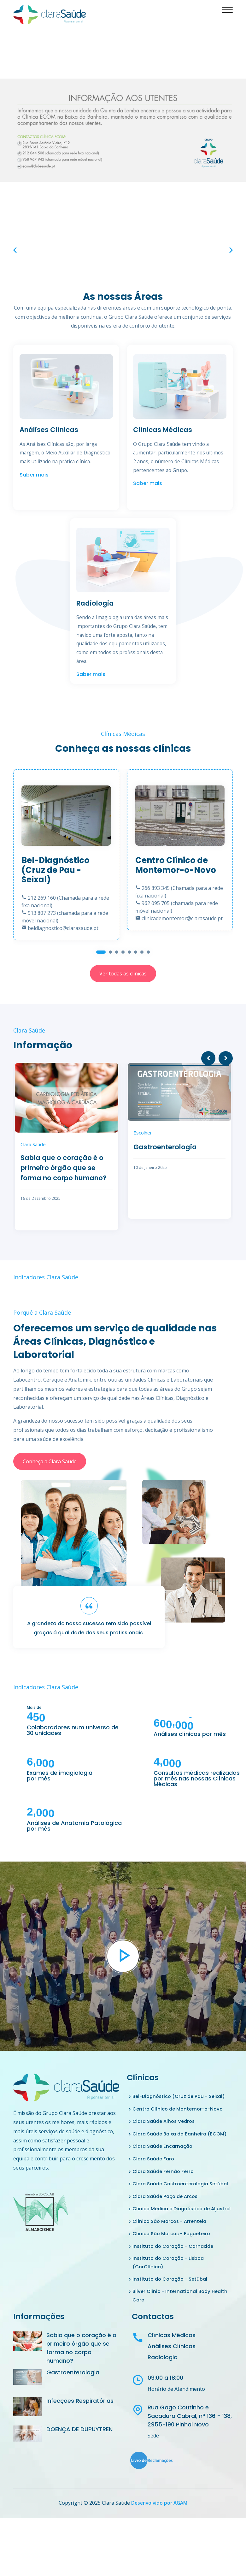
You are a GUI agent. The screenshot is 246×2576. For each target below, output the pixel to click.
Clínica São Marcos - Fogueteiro (173, 2265)
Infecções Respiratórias (80, 2436)
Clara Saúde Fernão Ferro (164, 2182)
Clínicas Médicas (166, 429)
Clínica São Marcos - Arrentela (171, 2252)
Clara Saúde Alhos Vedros (165, 2122)
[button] (101, 951)
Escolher (142, 1132)
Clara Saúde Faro (154, 2169)
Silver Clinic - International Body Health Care (182, 2330)
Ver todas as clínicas (123, 973)
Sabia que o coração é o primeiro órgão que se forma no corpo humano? (66, 1175)
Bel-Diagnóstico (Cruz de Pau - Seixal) (181, 2096)
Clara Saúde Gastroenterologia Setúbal (173, 2200)
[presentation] (15, 249)
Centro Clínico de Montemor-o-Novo (180, 2109)
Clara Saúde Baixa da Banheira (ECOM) (172, 2139)
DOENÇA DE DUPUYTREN (79, 2465)
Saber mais (34, 485)
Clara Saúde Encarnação (164, 2156)
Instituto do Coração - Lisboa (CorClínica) (170, 2295)
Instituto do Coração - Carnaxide (175, 2278)
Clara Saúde (33, 1144)
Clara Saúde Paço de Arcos (167, 2217)
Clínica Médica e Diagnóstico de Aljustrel (173, 2235)
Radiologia (97, 603)
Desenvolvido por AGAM (159, 2538)
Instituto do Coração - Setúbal (172, 2312)
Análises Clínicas (52, 429)
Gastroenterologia (168, 1146)
